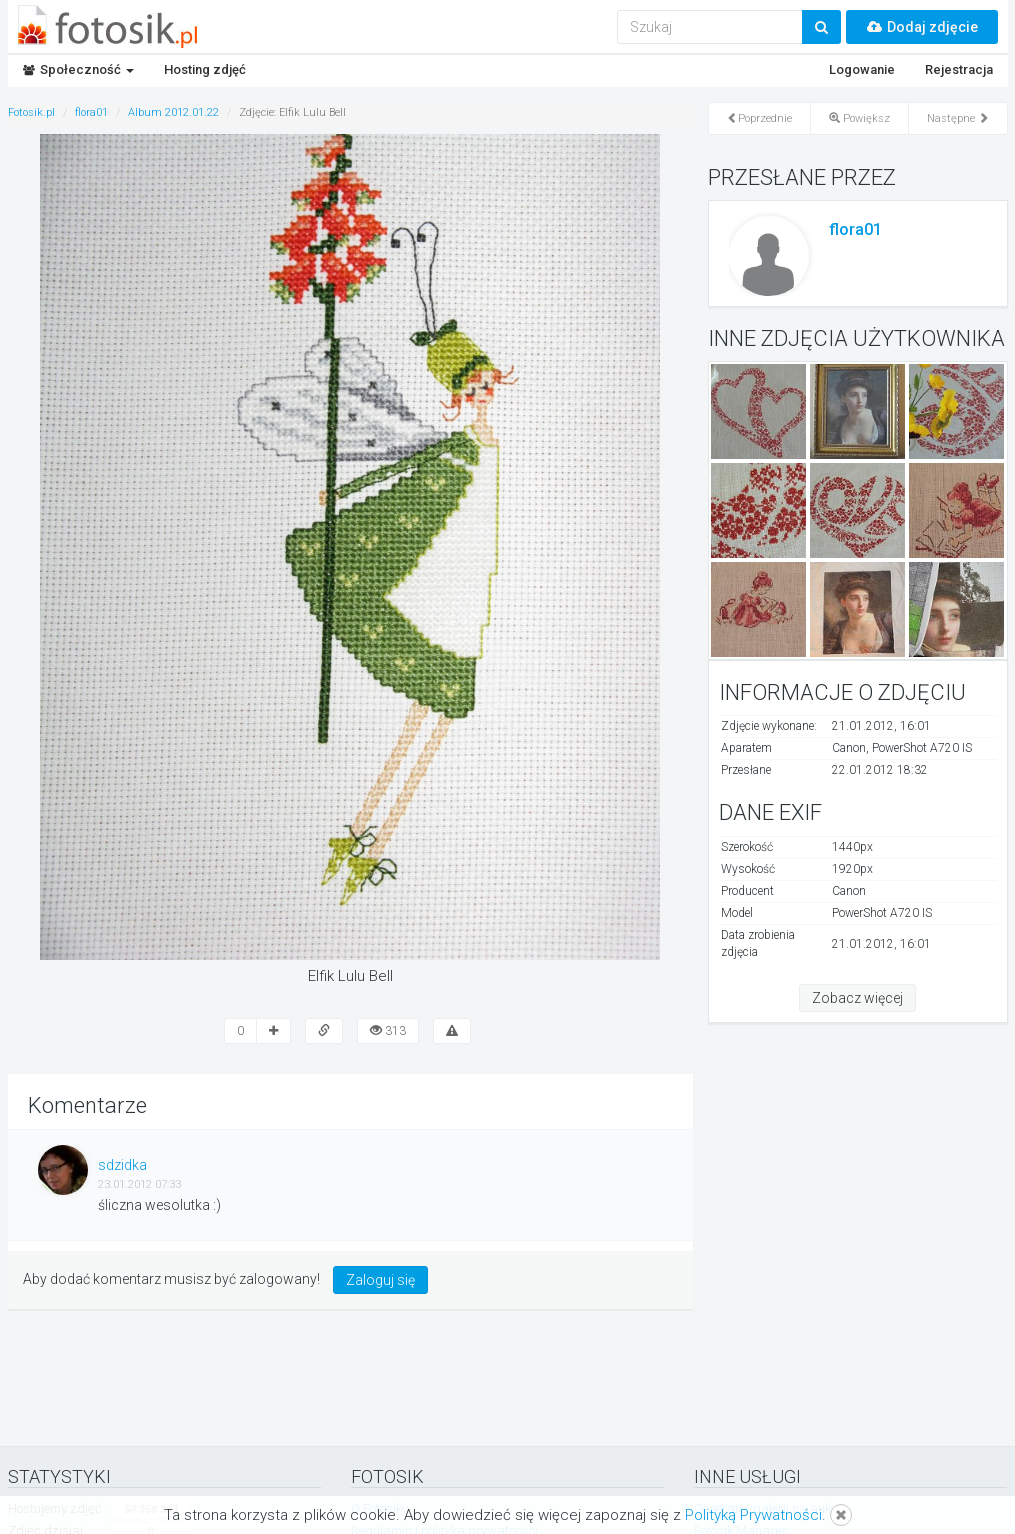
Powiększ (859, 118)
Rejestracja (959, 69)
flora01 (855, 229)
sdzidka (122, 1165)
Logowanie (862, 69)
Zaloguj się (380, 1280)
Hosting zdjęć (205, 69)
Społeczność (78, 69)
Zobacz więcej (857, 998)
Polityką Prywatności (753, 1515)
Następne (958, 118)
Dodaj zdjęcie (922, 27)
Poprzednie (759, 118)
